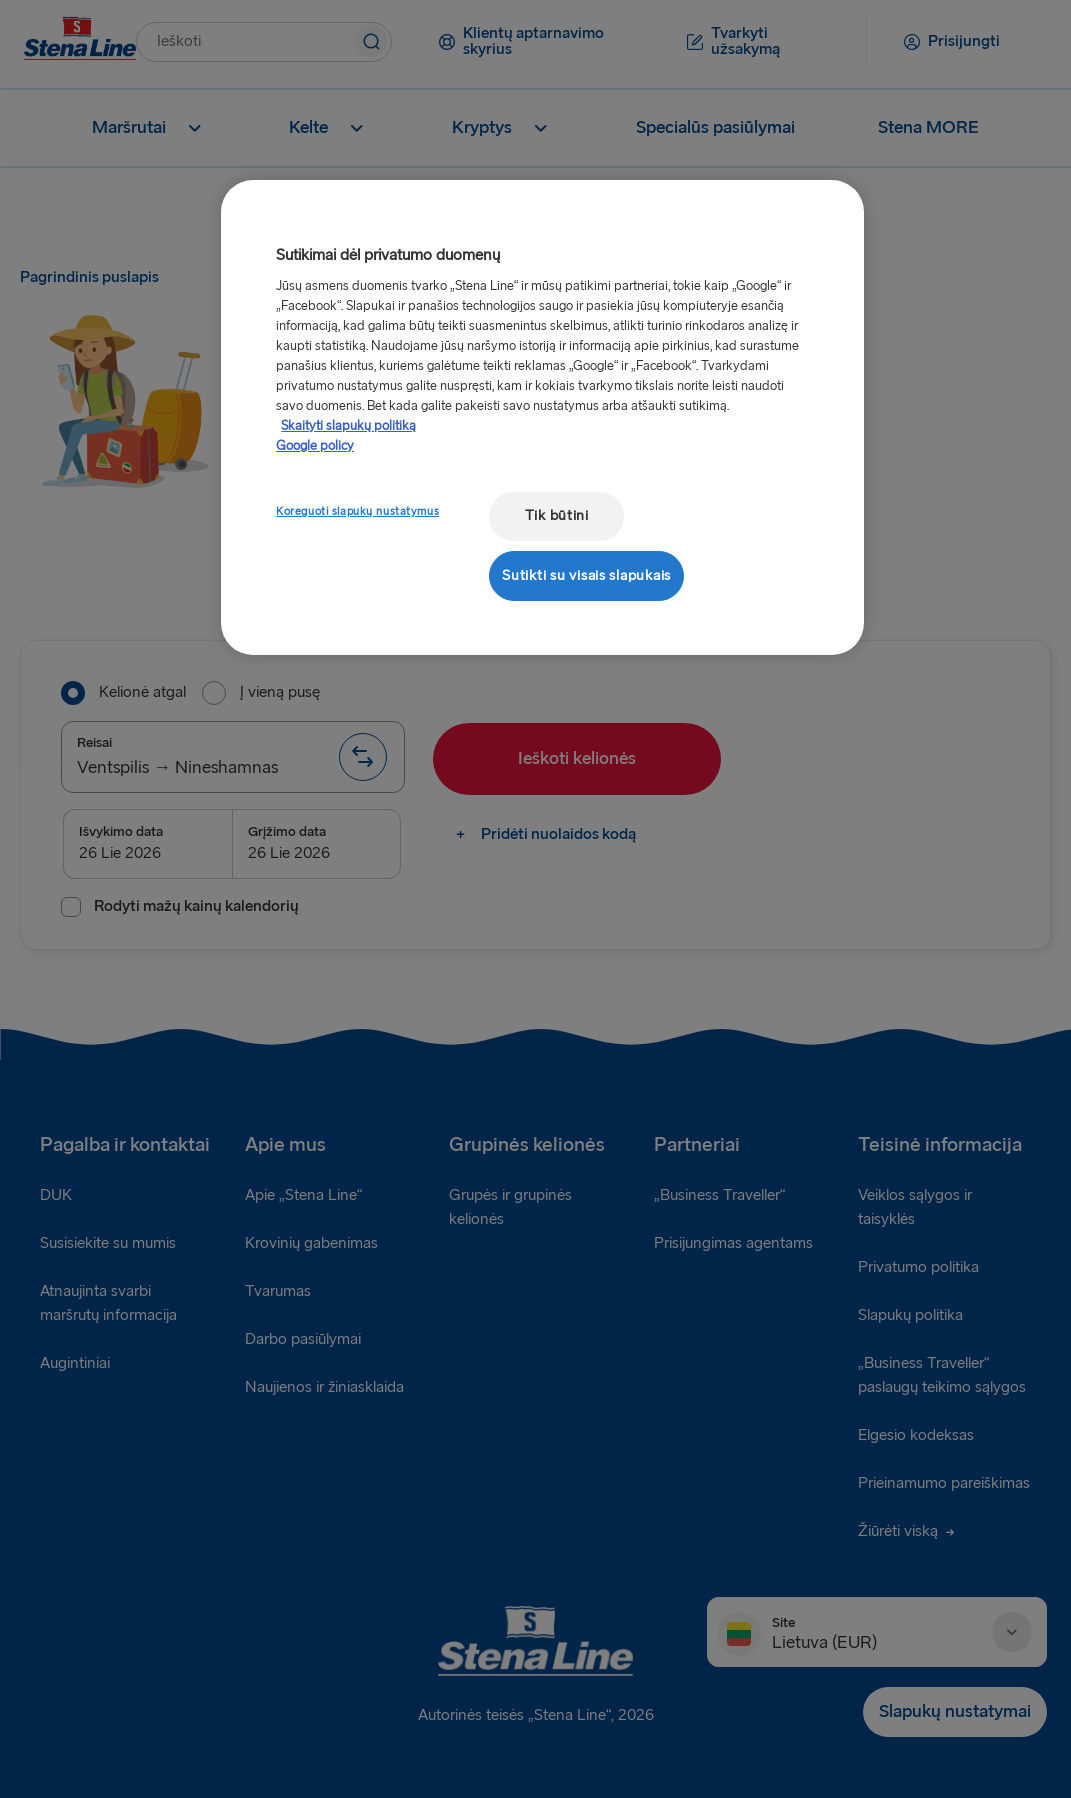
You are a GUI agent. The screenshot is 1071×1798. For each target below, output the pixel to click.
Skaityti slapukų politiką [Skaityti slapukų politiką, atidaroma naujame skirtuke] (348, 426)
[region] (542, 417)
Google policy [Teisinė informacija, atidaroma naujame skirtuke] (315, 446)
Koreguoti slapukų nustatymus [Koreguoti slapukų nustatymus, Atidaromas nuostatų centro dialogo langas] (357, 511)
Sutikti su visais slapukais (586, 575)
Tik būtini (557, 515)
